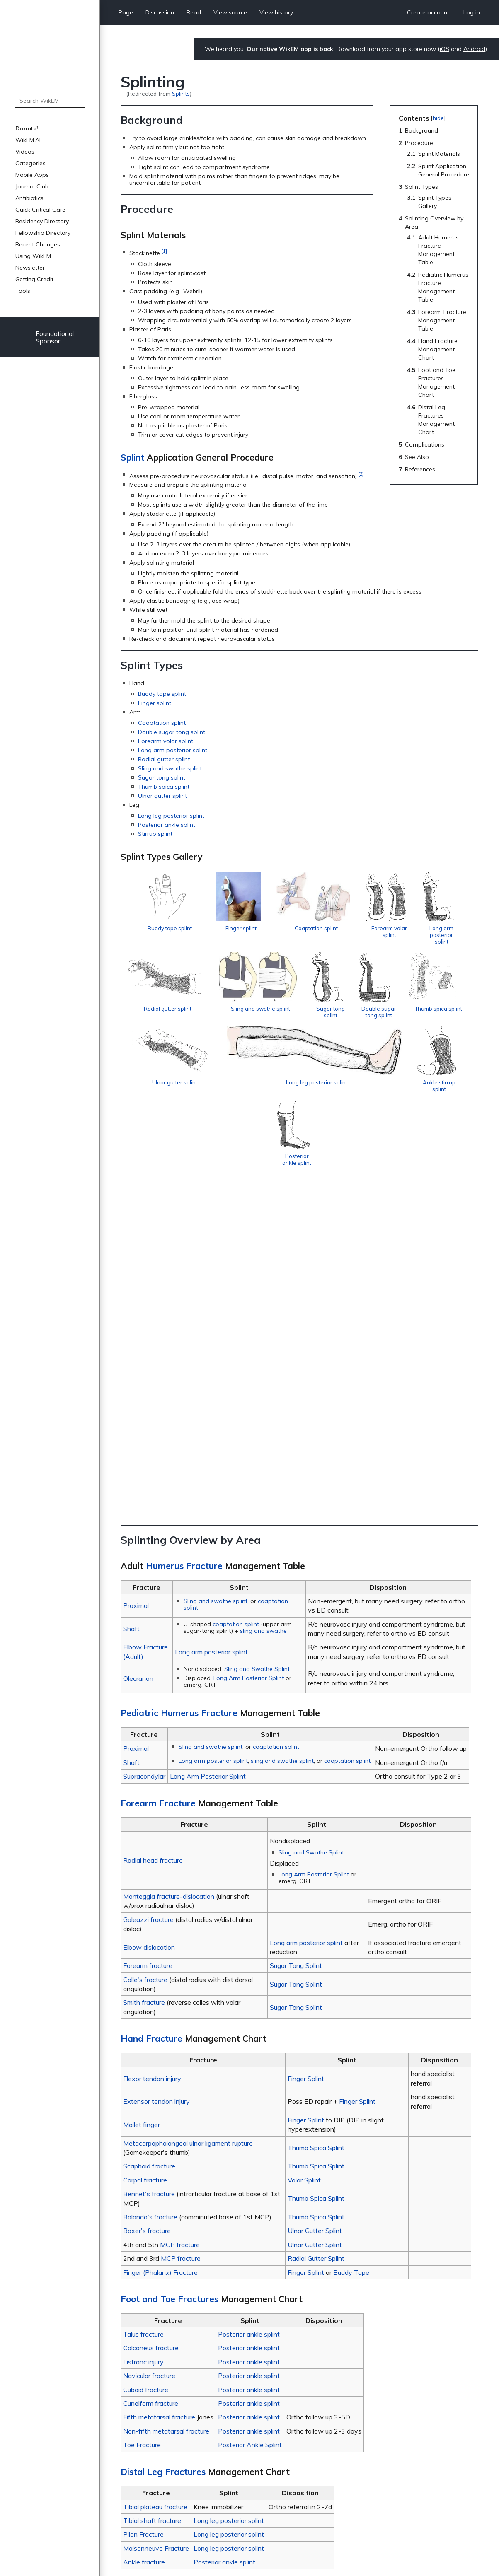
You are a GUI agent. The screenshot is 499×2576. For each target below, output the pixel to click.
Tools (22, 291)
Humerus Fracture (184, 1238)
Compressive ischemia (160, 2301)
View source (230, 12)
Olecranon (138, 1351)
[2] (361, 474)
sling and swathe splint (282, 1434)
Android (474, 49)
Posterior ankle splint (166, 824)
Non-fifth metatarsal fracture (166, 2104)
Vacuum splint (148, 2391)
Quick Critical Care (40, 209)
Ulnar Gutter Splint (315, 1904)
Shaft (131, 1301)
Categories (30, 163)
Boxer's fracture (147, 1904)
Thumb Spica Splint (316, 1820)
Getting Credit (34, 279)
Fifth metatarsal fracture (159, 2090)
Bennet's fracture (149, 1867)
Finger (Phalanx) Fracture (160, 1945)
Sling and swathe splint (170, 768)
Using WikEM (33, 256)
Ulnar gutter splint (162, 795)
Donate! (26, 128)
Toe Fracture (142, 2118)
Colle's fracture (145, 1652)
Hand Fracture (151, 1711)
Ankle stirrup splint (378, 1177)
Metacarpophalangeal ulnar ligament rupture (188, 1816)
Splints (181, 93)
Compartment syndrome (163, 2292)
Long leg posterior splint (171, 815)
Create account (428, 12)
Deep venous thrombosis (163, 2319)
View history (276, 12)
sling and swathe (263, 1303)
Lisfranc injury (143, 2034)
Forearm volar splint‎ (165, 741)
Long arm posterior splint (172, 750)
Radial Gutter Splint (316, 1931)
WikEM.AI (28, 140)
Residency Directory (42, 221)
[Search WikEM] (50, 101)
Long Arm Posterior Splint (248, 1351)
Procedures (216, 2482)
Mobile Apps (32, 175)
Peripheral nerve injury (159, 2338)
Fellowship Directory (42, 233)
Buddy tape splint (162, 694)
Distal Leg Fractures (163, 2144)
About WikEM (190, 2545)
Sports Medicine (256, 2482)
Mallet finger (141, 1798)
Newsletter (30, 267)
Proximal (136, 1279)
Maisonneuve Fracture (156, 2221)
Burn (135, 2283)
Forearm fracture (147, 1638)
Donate (458, 2547)
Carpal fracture (145, 1853)
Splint (132, 457)
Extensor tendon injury (156, 1774)
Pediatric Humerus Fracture (179, 1386)
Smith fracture (144, 1675)
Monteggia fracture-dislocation (168, 1569)
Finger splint (154, 703)
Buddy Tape (351, 1945)
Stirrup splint (155, 834)
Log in (471, 12)
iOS (444, 49)
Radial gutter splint (164, 759)
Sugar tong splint (161, 777)
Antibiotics (29, 198)
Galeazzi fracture (148, 1592)
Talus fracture (143, 2007)
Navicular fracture (149, 2049)
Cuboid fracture (145, 2062)
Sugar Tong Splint (296, 1638)
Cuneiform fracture (150, 2076)
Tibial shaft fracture (152, 2194)
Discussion (159, 12)
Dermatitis (143, 2310)
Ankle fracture (144, 2235)
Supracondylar (144, 1449)
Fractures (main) (151, 2400)
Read (194, 12)
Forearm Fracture (158, 1475)
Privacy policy (139, 2545)
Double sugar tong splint (171, 732)
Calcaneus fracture (151, 2021)
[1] (164, 251)
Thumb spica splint (163, 786)
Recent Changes (37, 244)
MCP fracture (180, 1917)
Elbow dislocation (149, 1620)
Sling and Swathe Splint (257, 1342)
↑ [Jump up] (140, 2445)
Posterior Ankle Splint (250, 2118)
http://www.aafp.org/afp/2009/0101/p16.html (299, 2445)
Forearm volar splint (430, 937)
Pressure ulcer (148, 2347)
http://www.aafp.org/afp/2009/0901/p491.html (327, 2456)
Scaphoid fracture (149, 1839)
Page (126, 12)
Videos (24, 151)
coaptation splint (236, 1297)
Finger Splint (306, 1751)
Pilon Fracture (143, 2207)
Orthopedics (181, 2482)
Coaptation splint (162, 723)
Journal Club (31, 186)
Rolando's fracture (150, 1890)
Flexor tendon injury (152, 1751)
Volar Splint (304, 1853)
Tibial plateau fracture (155, 2179)
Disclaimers (238, 2545)
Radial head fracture (153, 1533)
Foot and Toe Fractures (169, 1972)
